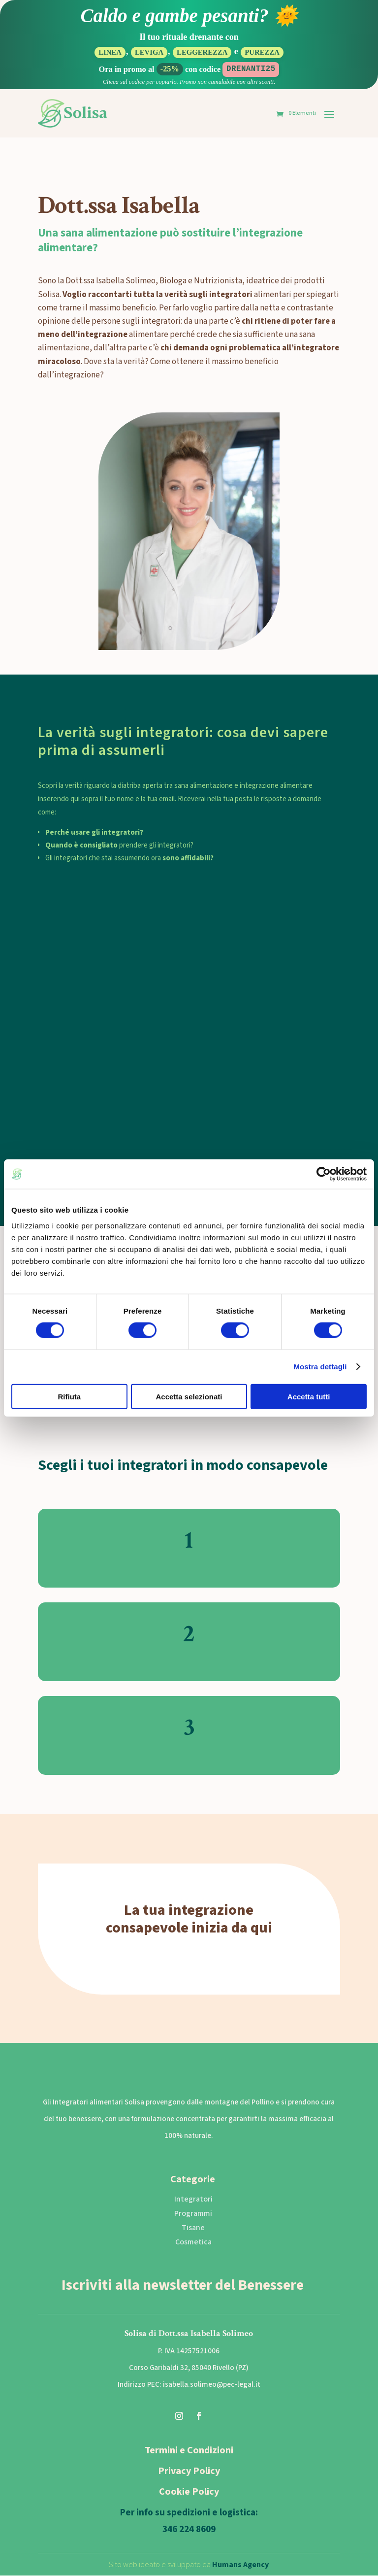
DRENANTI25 (250, 69)
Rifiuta (69, 1396)
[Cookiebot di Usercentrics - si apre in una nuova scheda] (324, 1174)
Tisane (193, 2228)
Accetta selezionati (189, 1396)
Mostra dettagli (319, 1366)
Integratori (193, 2200)
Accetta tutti (308, 1396)
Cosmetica (193, 2242)
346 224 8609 (189, 2530)
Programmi (193, 2214)
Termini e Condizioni (189, 2451)
